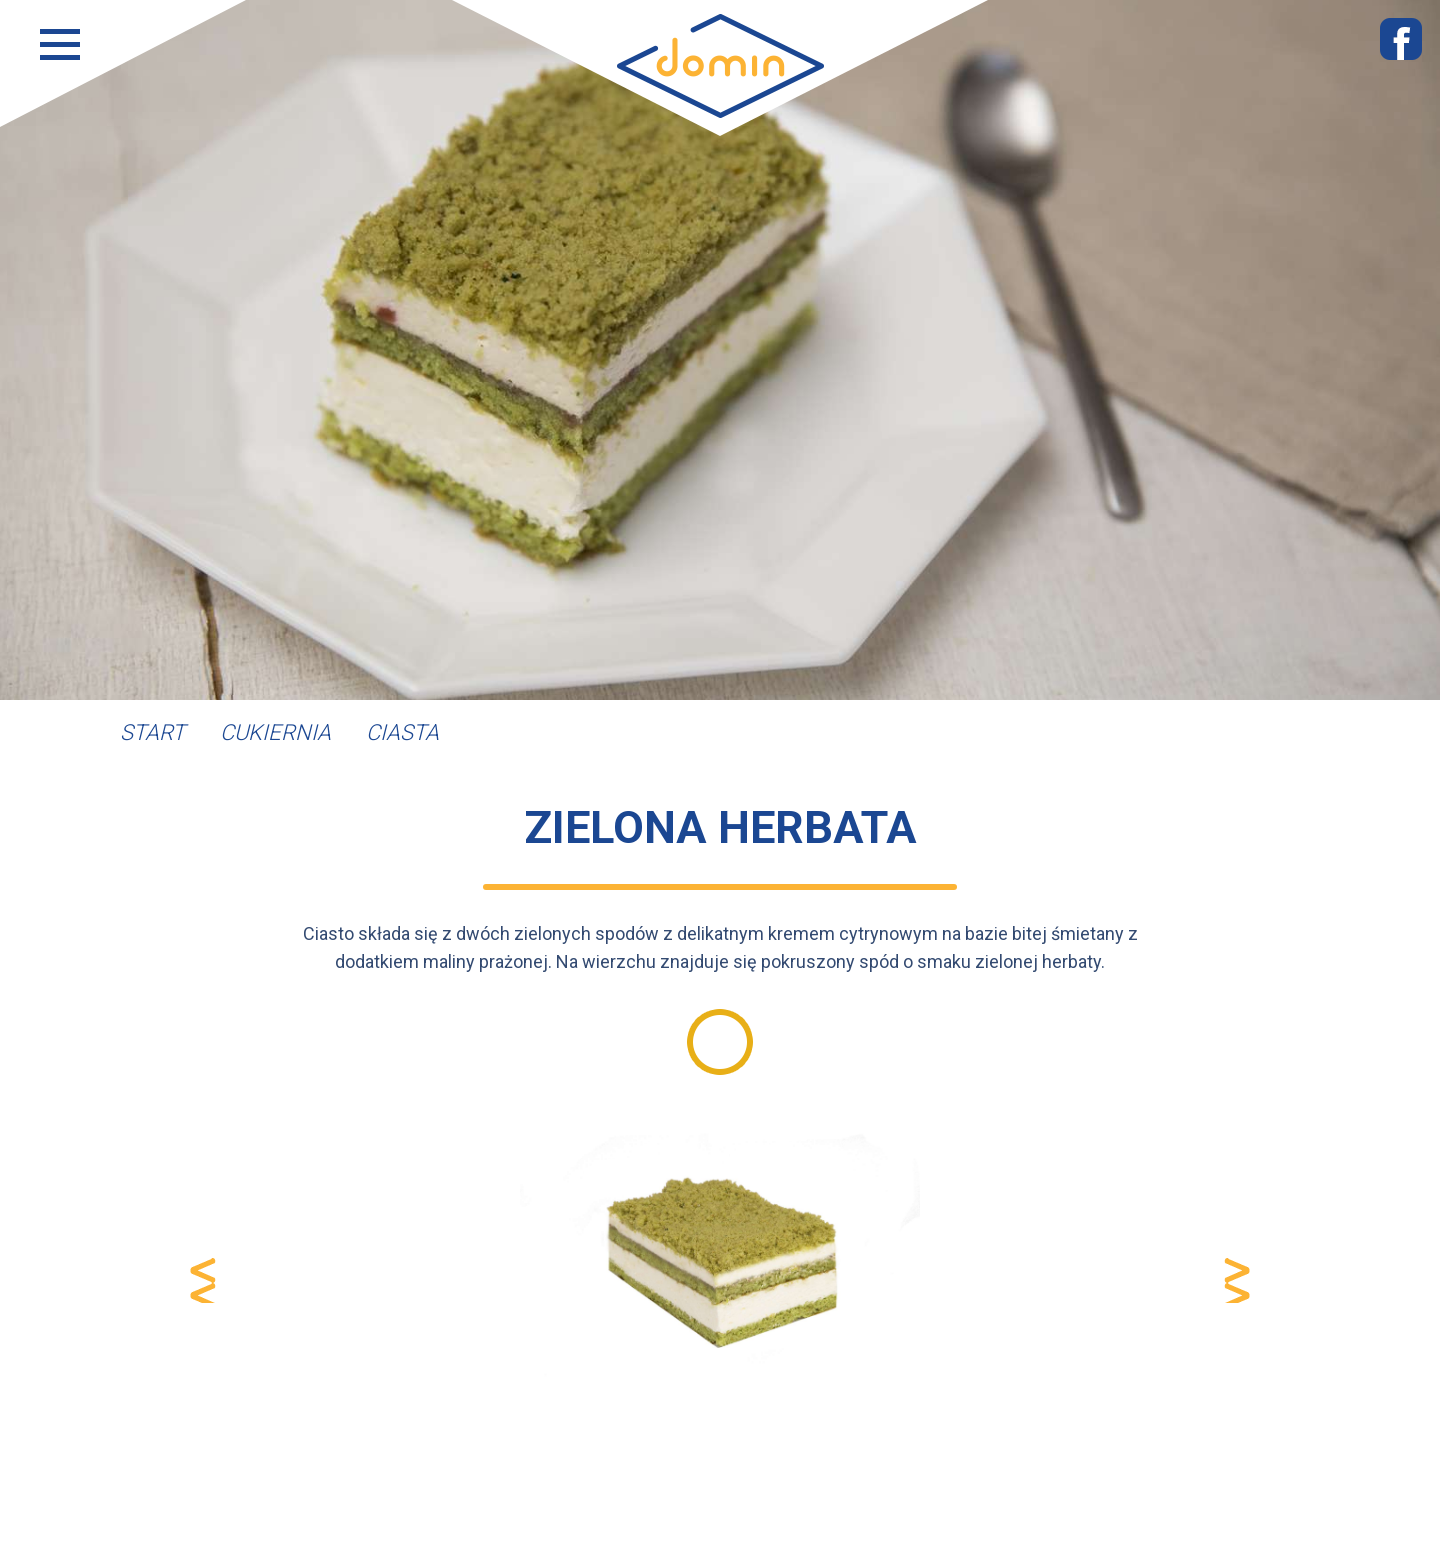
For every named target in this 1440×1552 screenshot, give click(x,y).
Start (152, 732)
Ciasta (402, 732)
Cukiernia (275, 732)
